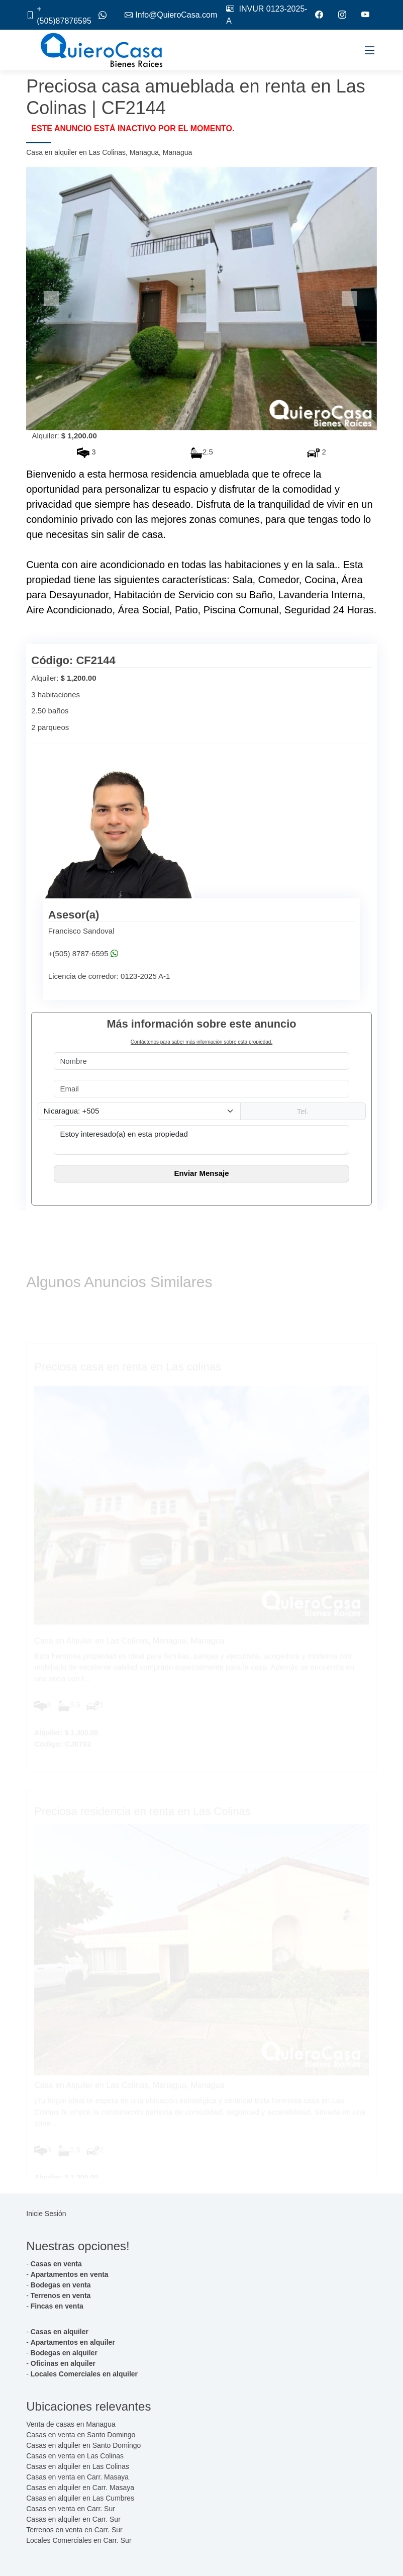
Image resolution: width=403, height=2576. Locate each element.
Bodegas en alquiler (64, 2353)
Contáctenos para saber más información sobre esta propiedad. (201, 1042)
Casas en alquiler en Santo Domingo (83, 2445)
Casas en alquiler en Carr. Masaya (80, 2487)
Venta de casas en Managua (70, 2424)
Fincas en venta (57, 2306)
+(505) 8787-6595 (83, 954)
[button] (52, 298)
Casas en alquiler (59, 2332)
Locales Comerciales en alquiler (84, 2374)
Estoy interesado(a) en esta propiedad (201, 1140)
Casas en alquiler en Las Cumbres (80, 2498)
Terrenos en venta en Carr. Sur (74, 2530)
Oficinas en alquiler (63, 2363)
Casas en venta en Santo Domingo (80, 2435)
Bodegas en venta (61, 2285)
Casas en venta (56, 2264)
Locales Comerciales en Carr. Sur (78, 2540)
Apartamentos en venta (70, 2274)
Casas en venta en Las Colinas (75, 2456)
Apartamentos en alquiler (73, 2342)
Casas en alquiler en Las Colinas (77, 2466)
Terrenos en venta (61, 2295)
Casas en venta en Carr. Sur (70, 2509)
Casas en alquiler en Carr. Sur (73, 2519)
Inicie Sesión (46, 2214)
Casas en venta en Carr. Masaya (77, 2477)
